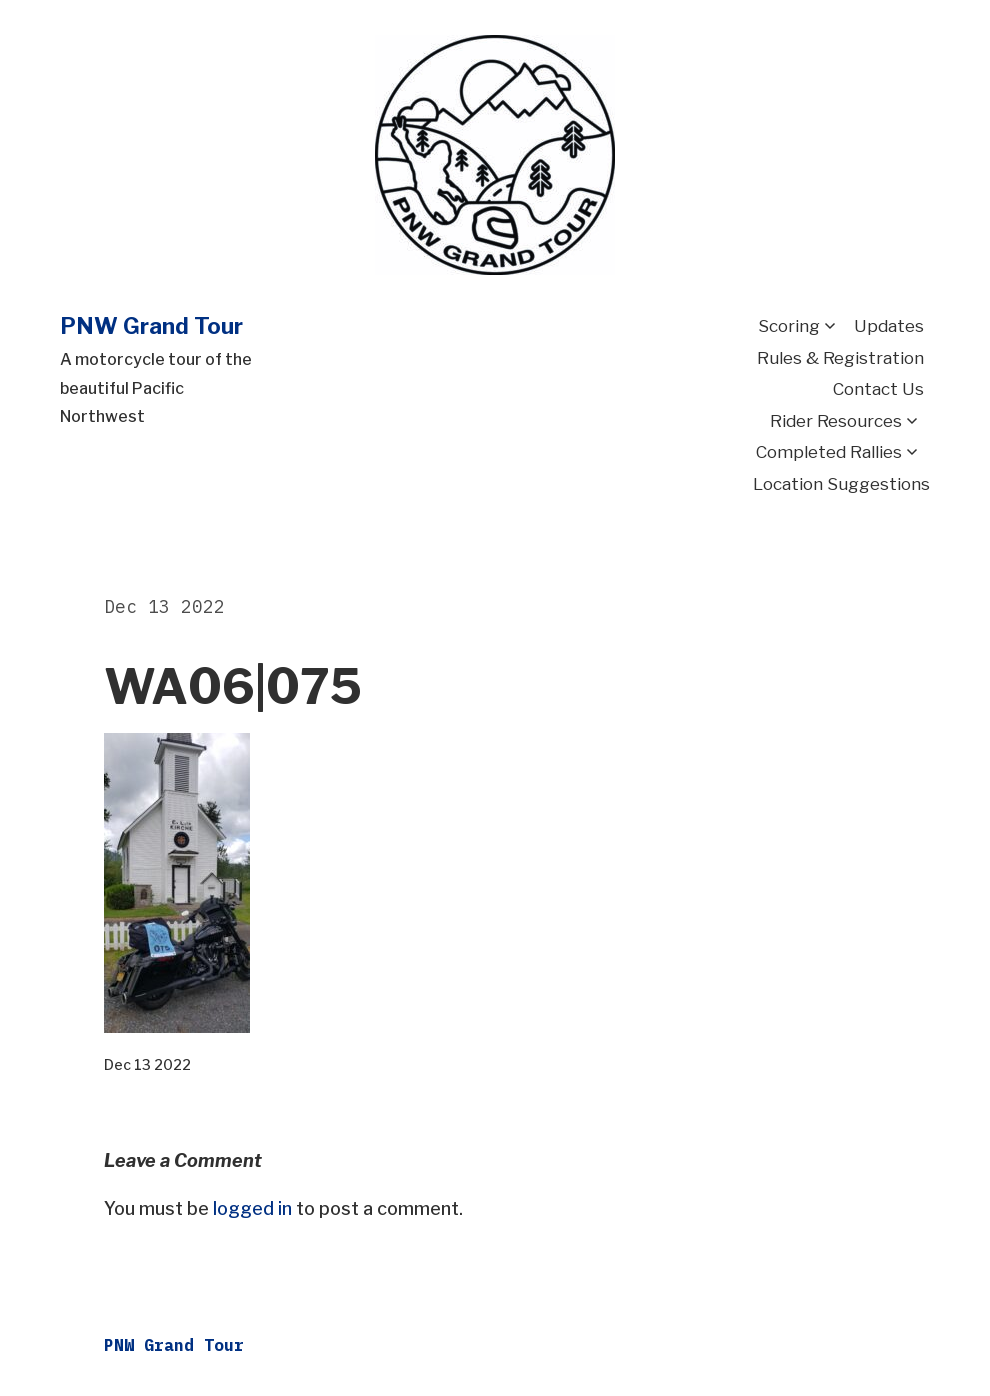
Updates (889, 326)
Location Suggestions (841, 484)
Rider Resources (836, 421)
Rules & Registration (840, 358)
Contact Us (878, 389)
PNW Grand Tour (151, 326)
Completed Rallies (829, 452)
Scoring (789, 326)
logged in (252, 1208)
